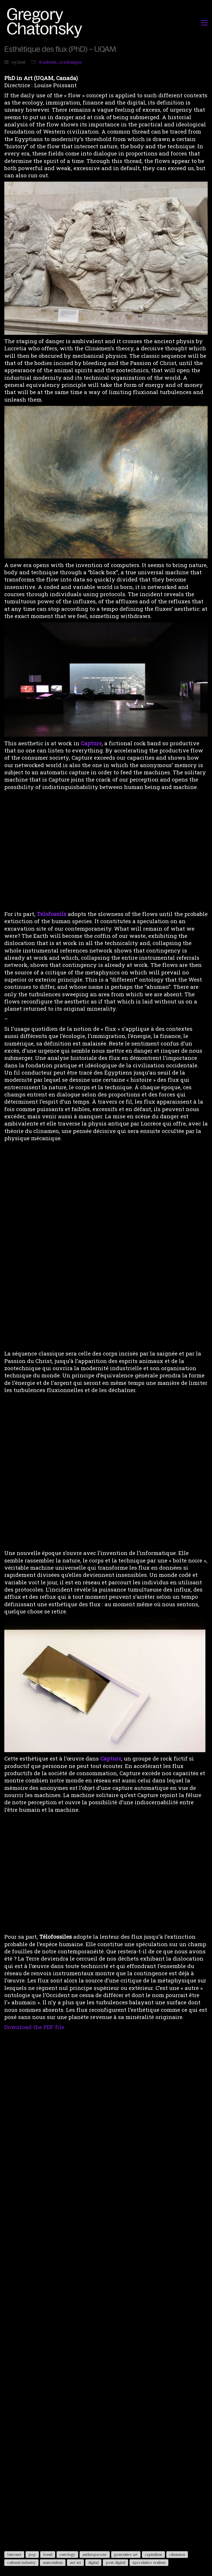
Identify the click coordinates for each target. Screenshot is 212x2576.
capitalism (153, 2554)
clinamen (177, 2554)
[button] (204, 23)
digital (93, 2562)
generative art (126, 2554)
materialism (53, 2562)
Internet (14, 2554)
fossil (47, 2554)
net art (75, 2562)
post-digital (115, 2562)
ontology (67, 2554)
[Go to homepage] (46, 22)
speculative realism (148, 2562)
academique (70, 62)
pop (32, 2554)
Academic (47, 62)
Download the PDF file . (35, 2027)
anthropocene (94, 2554)
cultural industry (21, 2562)
